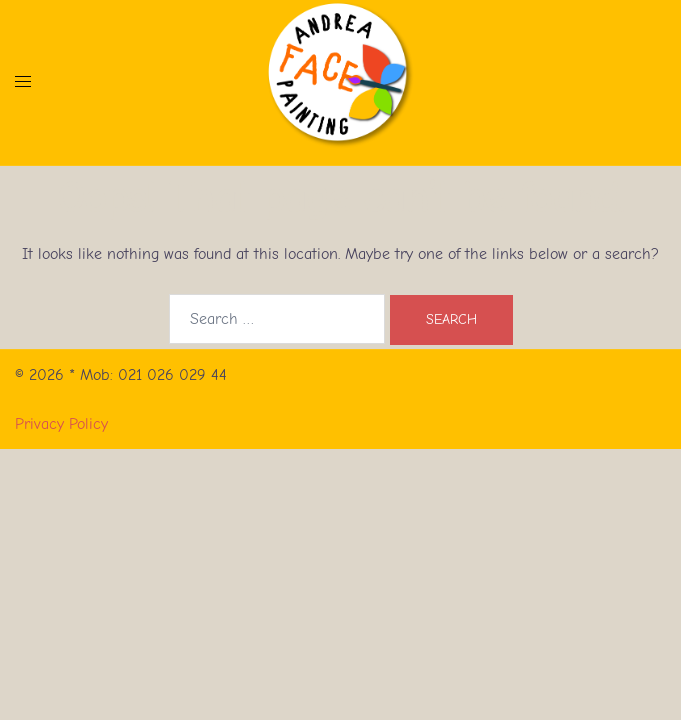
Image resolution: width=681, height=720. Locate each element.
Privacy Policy (61, 424)
